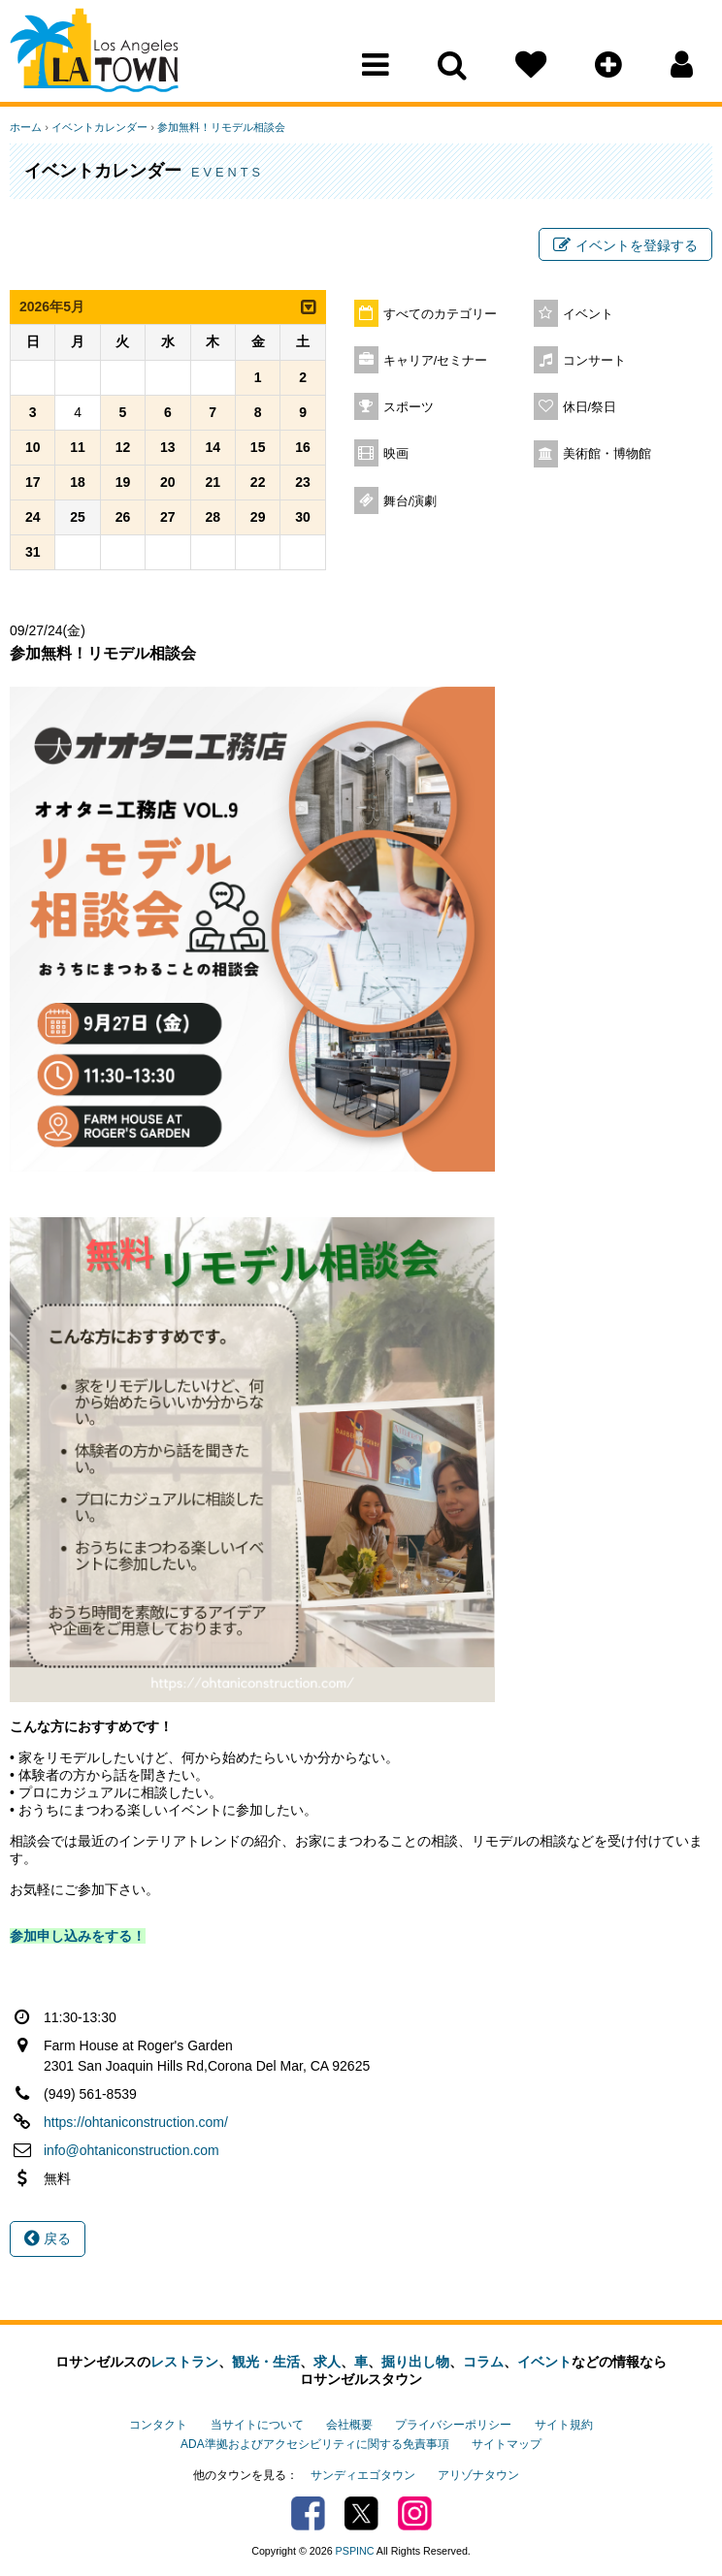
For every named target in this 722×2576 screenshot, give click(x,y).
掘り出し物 (415, 2361)
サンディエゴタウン (363, 2475)
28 (212, 517)
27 (168, 517)
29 (258, 517)
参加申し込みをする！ (78, 1936)
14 (212, 447)
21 (212, 482)
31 (33, 552)
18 (77, 482)
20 (168, 482)
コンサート (594, 361)
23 (303, 482)
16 (303, 447)
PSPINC (355, 2551)
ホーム (26, 127)
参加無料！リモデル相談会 (221, 127)
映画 (396, 454)
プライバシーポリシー (453, 2424)
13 (168, 447)
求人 (327, 2361)
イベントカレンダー (99, 127)
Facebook (308, 2513)
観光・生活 (266, 2361)
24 (33, 517)
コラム (483, 2361)
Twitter (361, 2513)
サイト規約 (564, 2424)
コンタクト (158, 2424)
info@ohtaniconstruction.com (131, 2150)
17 (33, 482)
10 (33, 447)
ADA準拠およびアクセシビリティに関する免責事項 (314, 2444)
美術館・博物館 (607, 454)
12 (123, 447)
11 (77, 447)
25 (77, 517)
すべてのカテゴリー (440, 314)
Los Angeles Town (95, 53)
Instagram (415, 2513)
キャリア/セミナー (435, 361)
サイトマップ (507, 2444)
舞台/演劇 (410, 501)
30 (303, 517)
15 (258, 447)
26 (123, 517)
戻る (47, 2238)
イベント (588, 314)
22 (258, 482)
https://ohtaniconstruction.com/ (136, 2122)
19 (123, 482)
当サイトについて (257, 2424)
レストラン (184, 2361)
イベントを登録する (625, 245)
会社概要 (349, 2424)
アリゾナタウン (478, 2475)
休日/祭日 (590, 407)
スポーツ (408, 407)
